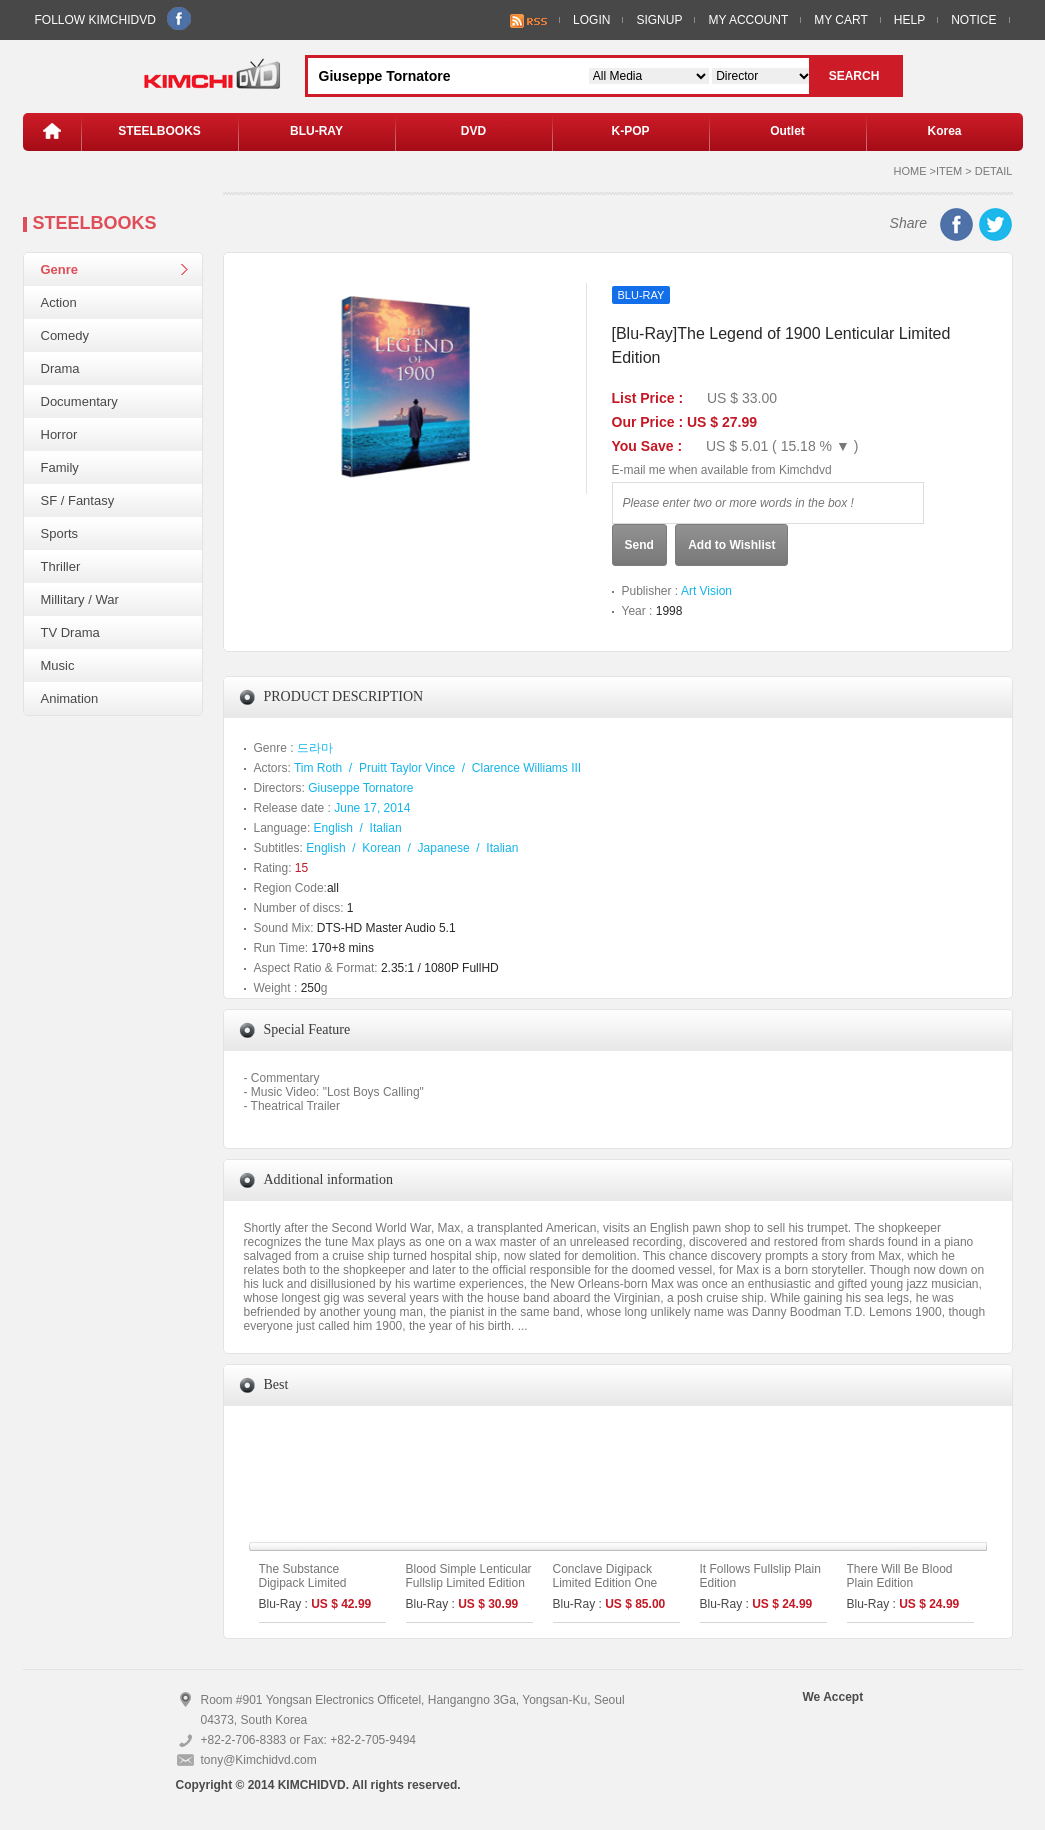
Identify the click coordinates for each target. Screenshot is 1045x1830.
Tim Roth (318, 768)
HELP (909, 20)
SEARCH (854, 76)
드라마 (315, 748)
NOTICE (973, 20)
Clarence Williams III (526, 768)
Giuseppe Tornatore (360, 788)
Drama (60, 368)
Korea (944, 131)
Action (59, 302)
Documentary (79, 401)
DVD (473, 131)
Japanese (444, 848)
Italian (386, 828)
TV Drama (70, 632)
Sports (60, 533)
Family (60, 467)
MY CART (841, 20)
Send (639, 545)
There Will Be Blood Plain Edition (900, 1576)
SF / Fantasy (78, 500)
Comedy (65, 335)
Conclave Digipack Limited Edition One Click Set (605, 1583)
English (333, 828)
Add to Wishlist (731, 545)
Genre (60, 269)
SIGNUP (659, 20)
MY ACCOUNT (748, 20)
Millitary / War (80, 599)
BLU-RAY (316, 131)
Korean (381, 848)
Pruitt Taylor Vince (407, 768)
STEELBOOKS (159, 131)
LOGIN (591, 20)
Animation (70, 698)
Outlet (787, 131)
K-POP (630, 131)
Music (58, 665)
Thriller (61, 566)
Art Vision (706, 591)
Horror (59, 434)
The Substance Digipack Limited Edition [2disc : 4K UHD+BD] (307, 1590)
